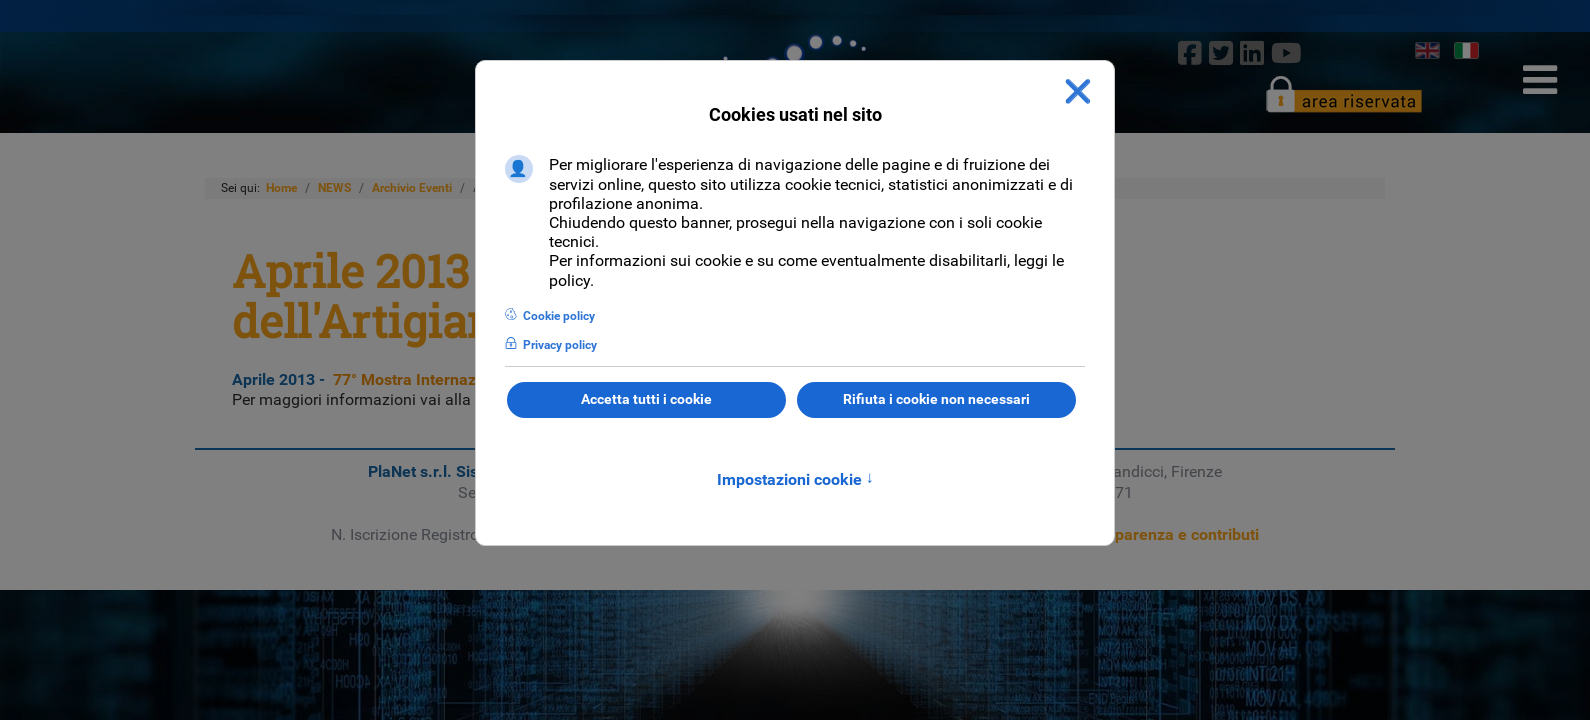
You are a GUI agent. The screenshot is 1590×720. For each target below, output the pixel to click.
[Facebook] (1189, 53)
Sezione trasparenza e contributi (1142, 534)
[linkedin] (1251, 53)
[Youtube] (1287, 53)
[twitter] (1220, 53)
